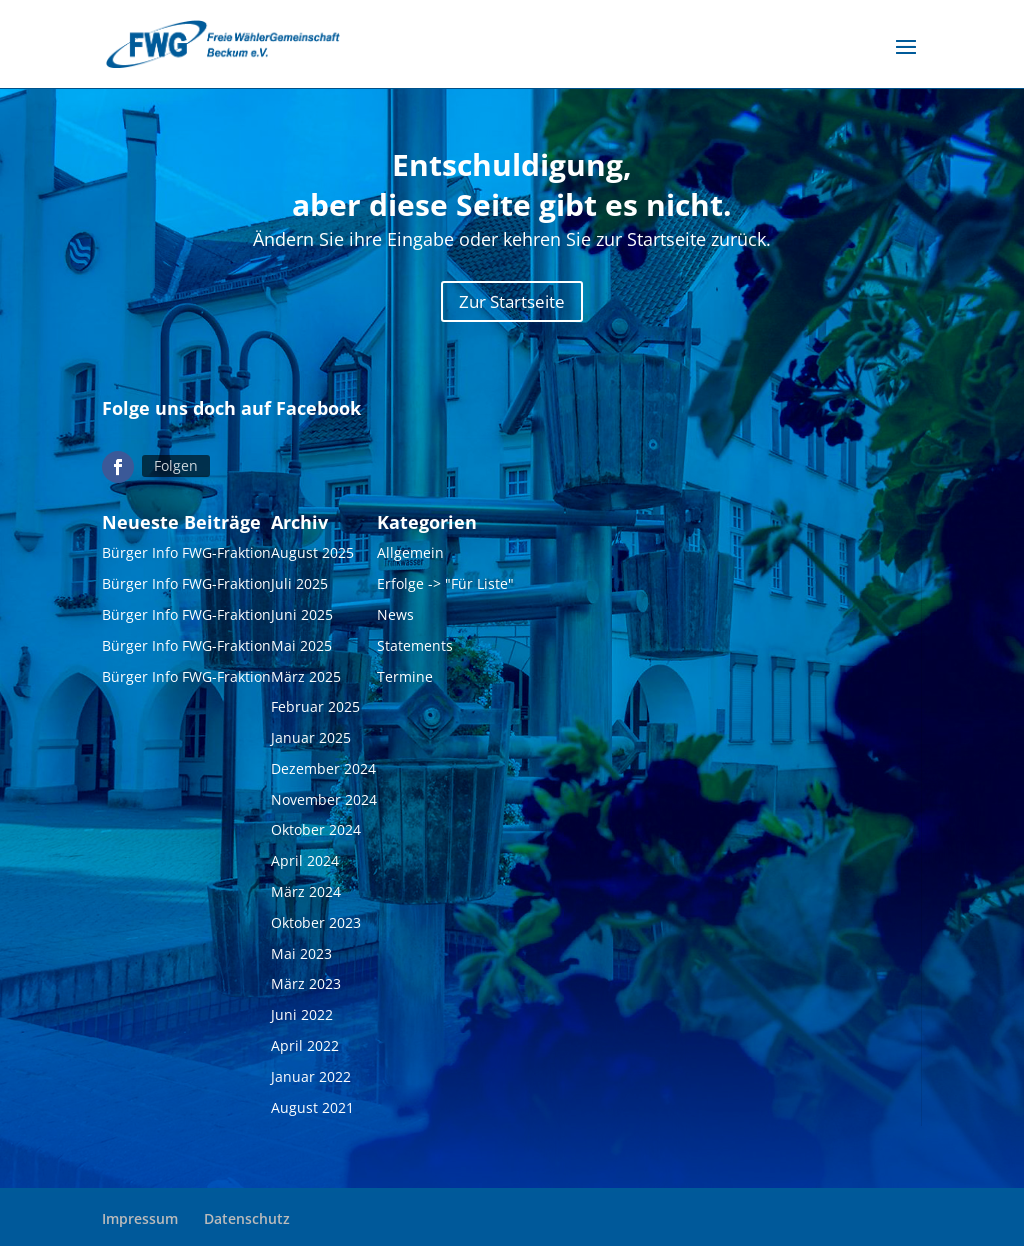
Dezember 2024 (323, 772)
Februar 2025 (315, 711)
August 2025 (312, 557)
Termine (405, 680)
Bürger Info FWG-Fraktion (186, 557)
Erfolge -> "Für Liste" (445, 588)
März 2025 (306, 680)
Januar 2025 (311, 742)
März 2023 (306, 988)
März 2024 (306, 896)
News (395, 618)
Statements (415, 649)
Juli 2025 (299, 588)
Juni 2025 (302, 618)
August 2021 (312, 1111)
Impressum (140, 1218)
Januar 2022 (311, 1080)
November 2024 (324, 803)
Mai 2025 (301, 649)
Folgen (176, 469)
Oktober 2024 (316, 834)
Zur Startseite (512, 305)
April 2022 (305, 1049)
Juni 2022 (302, 1019)
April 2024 (305, 865)
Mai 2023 (301, 957)
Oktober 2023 (316, 926)
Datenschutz (247, 1218)
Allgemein (410, 557)
